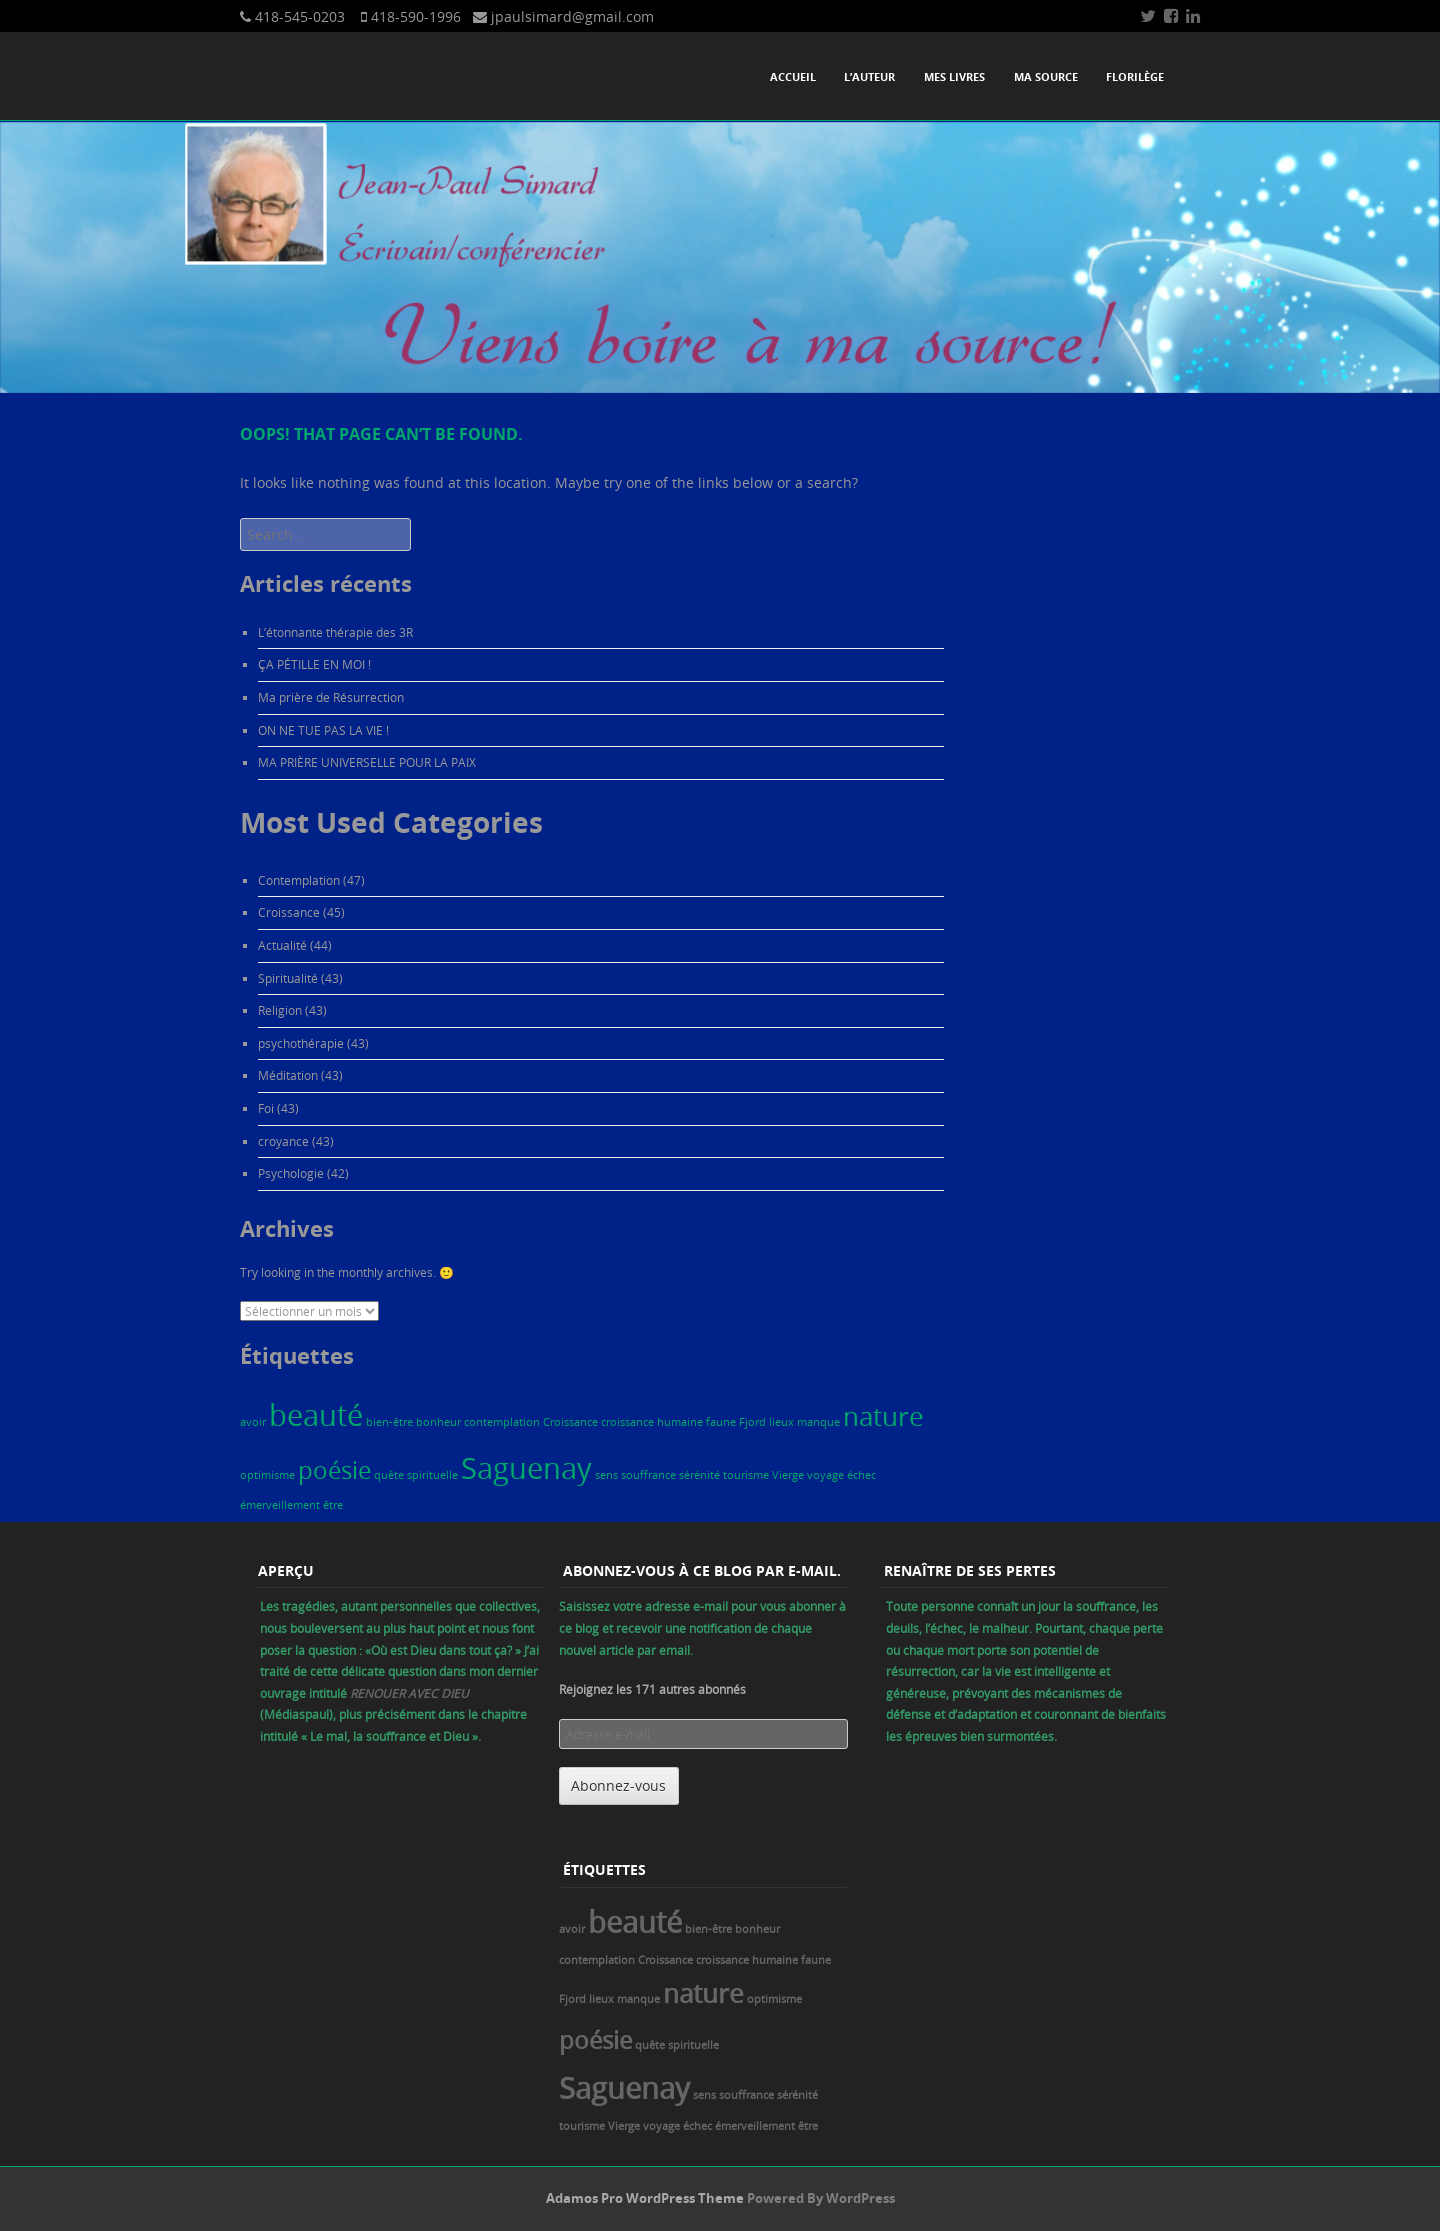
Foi (266, 1108)
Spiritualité (288, 978)
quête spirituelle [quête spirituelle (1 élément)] (416, 1475)
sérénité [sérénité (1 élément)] (699, 1475)
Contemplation (299, 880)
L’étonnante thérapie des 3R (335, 632)
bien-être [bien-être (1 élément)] (389, 1422)
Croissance (289, 912)
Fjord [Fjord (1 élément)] (752, 1422)
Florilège (1135, 76)
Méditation (288, 1075)
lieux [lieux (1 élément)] (781, 1422)
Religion (280, 1010)
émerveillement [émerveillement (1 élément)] (280, 1505)
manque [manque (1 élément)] (818, 1422)
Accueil (793, 76)
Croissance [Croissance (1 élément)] (570, 1422)
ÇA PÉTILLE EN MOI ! (314, 664)
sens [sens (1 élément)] (606, 1475)
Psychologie (291, 1173)
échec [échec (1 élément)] (861, 1475)
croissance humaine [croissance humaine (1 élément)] (652, 1422)
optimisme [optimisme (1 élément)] (267, 1475)
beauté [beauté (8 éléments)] (316, 1415)
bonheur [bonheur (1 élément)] (438, 1422)
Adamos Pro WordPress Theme (645, 2198)
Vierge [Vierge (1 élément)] (788, 1475)
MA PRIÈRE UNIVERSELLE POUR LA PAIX (367, 762)
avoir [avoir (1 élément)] (253, 1422)
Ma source (1046, 76)
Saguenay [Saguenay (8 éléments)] (526, 1468)
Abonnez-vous (618, 1785)
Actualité (282, 945)
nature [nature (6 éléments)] (883, 1416)
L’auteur (869, 76)
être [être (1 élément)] (333, 1505)
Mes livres (954, 76)
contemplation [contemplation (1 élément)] (502, 1422)
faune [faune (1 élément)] (721, 1422)
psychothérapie (301, 1043)
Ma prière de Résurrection (331, 697)
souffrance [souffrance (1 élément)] (648, 1475)
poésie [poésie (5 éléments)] (334, 1469)
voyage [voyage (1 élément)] (825, 1475)
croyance (283, 1141)
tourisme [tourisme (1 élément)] (746, 1475)
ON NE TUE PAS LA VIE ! (323, 730)
